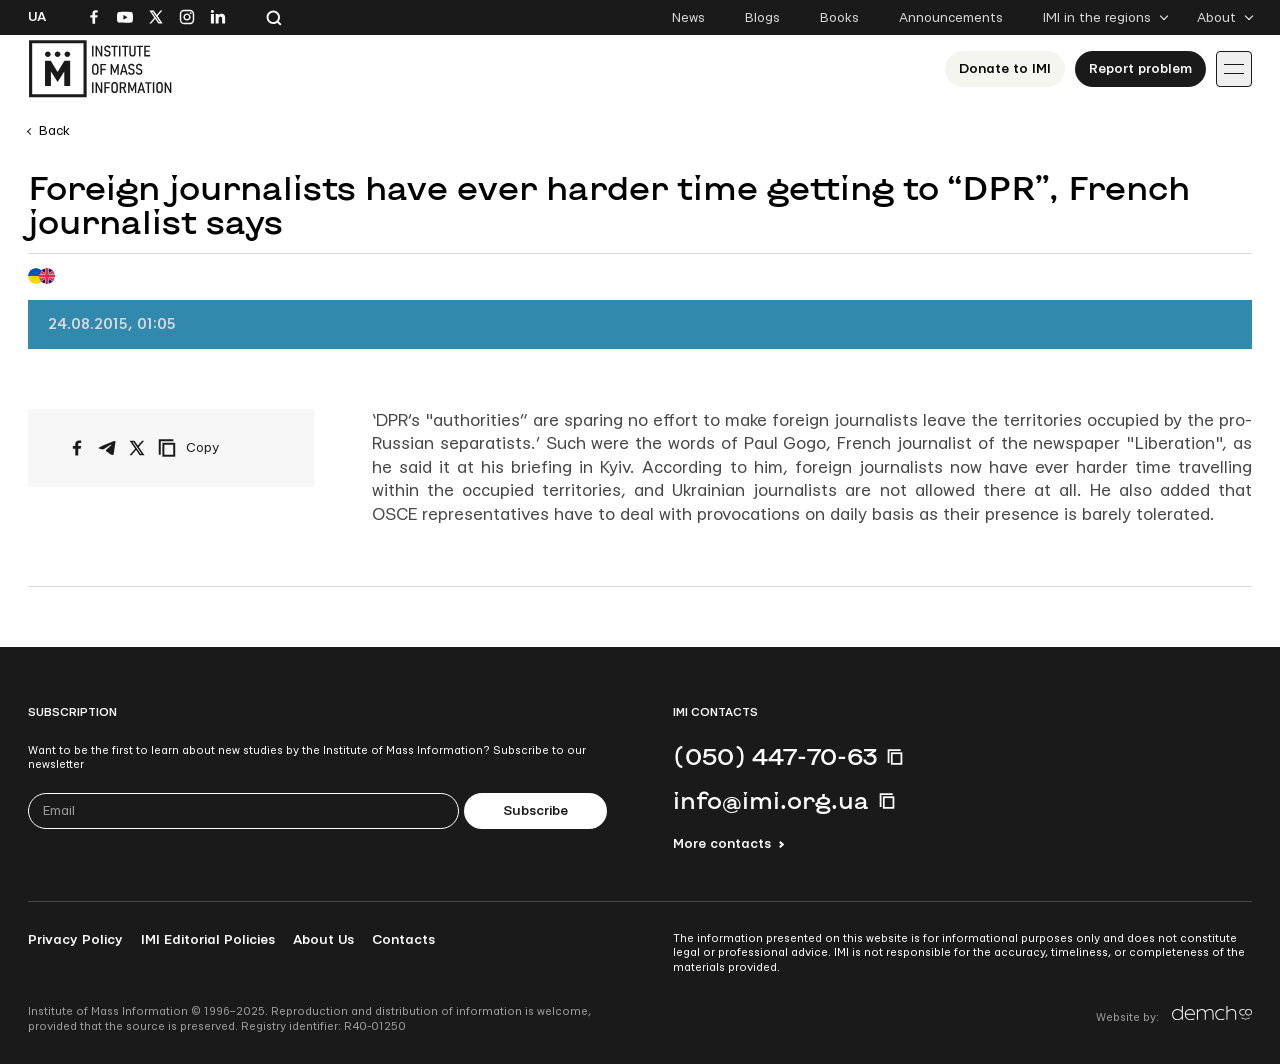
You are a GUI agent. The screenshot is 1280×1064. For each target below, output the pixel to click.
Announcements (951, 18)
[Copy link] (216, 448)
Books (839, 18)
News (688, 18)
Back (54, 131)
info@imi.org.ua (771, 800)
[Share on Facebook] (77, 448)
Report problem (1140, 69)
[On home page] (100, 69)
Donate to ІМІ (1005, 69)
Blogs (762, 18)
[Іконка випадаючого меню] (1234, 69)
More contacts (722, 844)
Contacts (403, 940)
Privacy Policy (75, 940)
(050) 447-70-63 (775, 756)
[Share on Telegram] (107, 448)
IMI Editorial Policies (208, 940)
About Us (323, 940)
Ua (37, 17)
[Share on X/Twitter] (137, 448)
